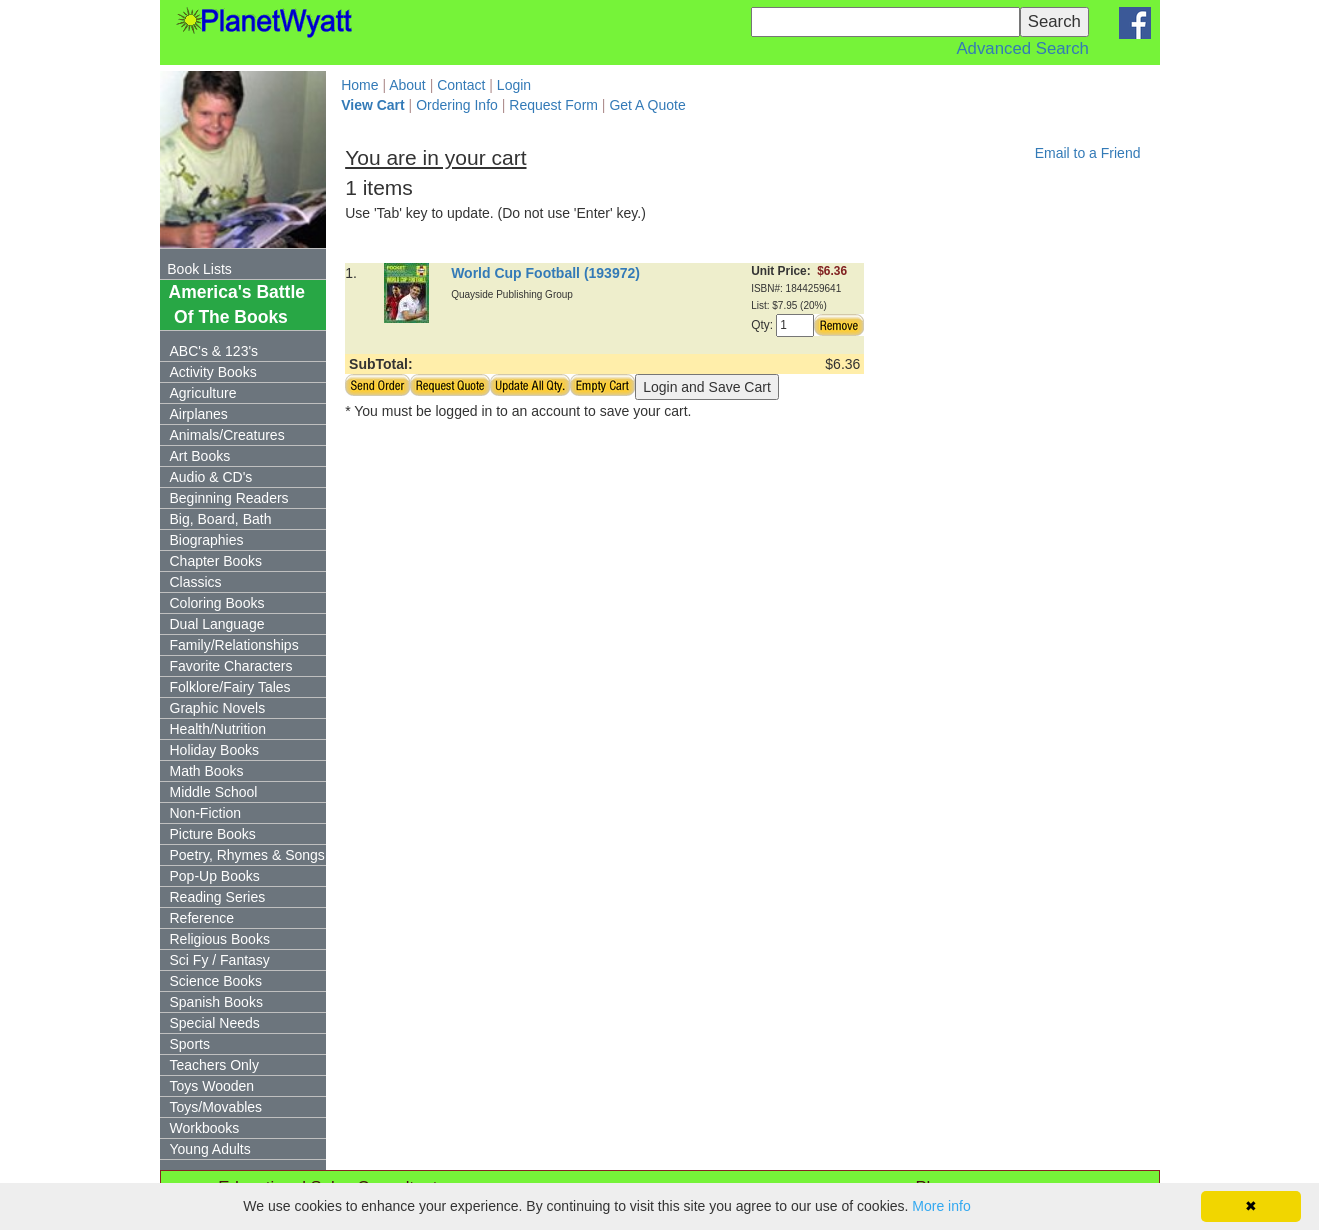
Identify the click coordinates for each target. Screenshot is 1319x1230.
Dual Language (217, 624)
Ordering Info (457, 105)
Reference (202, 918)
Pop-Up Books (215, 876)
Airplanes (199, 414)
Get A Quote (647, 105)
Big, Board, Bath (221, 519)
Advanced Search (1022, 48)
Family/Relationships (234, 645)
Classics (196, 582)
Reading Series (218, 897)
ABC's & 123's (214, 351)
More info (941, 1206)
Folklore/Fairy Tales (230, 687)
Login (514, 85)
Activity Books (213, 372)
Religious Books (220, 939)
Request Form (553, 105)
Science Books (216, 981)
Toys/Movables (216, 1107)
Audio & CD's (211, 477)
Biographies (207, 540)
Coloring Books (217, 603)
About (407, 85)
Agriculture (203, 393)
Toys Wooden (212, 1086)
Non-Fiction (206, 813)
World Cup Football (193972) (545, 273)
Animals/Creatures (227, 435)
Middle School (214, 792)
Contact (461, 85)
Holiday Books (215, 750)
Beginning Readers (229, 498)
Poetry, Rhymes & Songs (247, 855)
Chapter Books (216, 561)
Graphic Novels (218, 708)
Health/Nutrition (218, 729)
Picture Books (213, 834)
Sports (190, 1044)
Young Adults (210, 1149)
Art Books (200, 456)
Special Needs (215, 1023)
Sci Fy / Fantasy (220, 960)
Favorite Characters (231, 666)
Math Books (207, 771)
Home (359, 85)
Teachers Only (214, 1065)
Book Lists (199, 269)
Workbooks (205, 1128)
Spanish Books (216, 1002)
